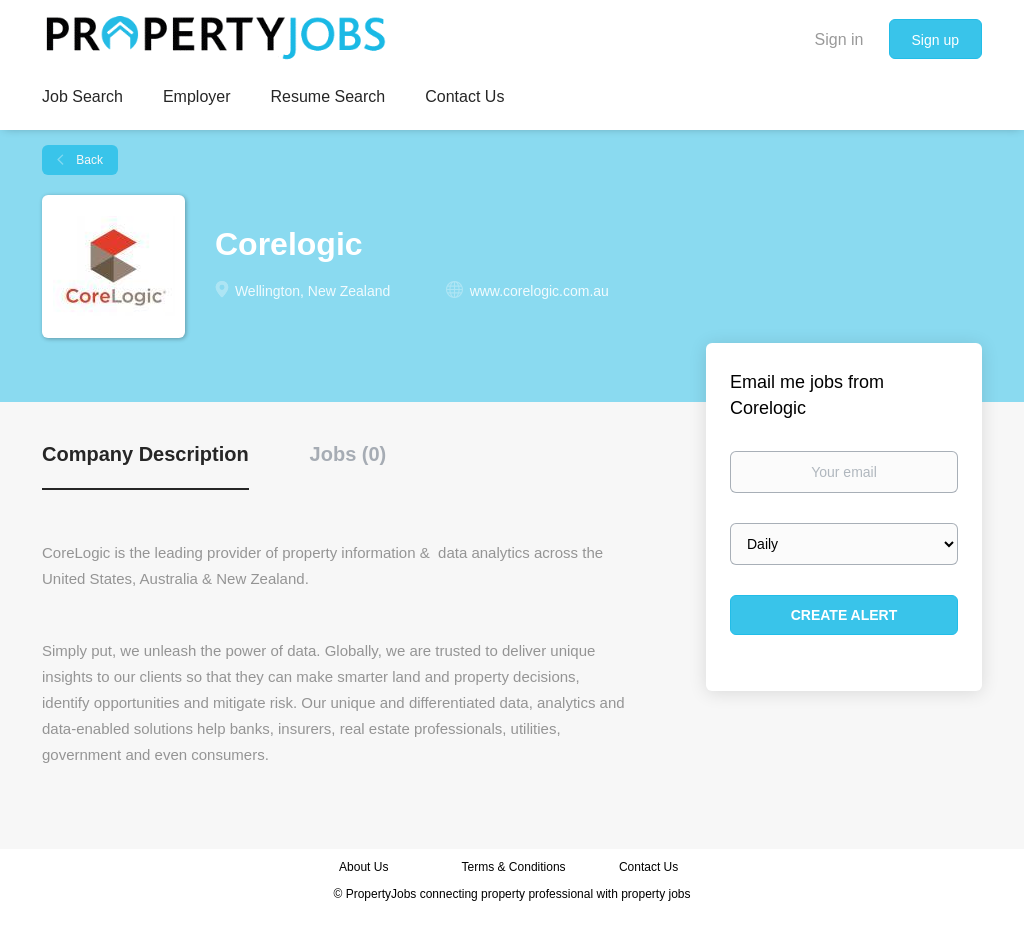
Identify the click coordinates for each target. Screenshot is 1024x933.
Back (88, 160)
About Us (363, 867)
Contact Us (650, 867)
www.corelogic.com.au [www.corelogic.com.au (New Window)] (539, 291)
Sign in (839, 39)
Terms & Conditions (514, 867)
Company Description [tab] (145, 454)
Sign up (935, 40)
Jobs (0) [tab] (348, 454)
